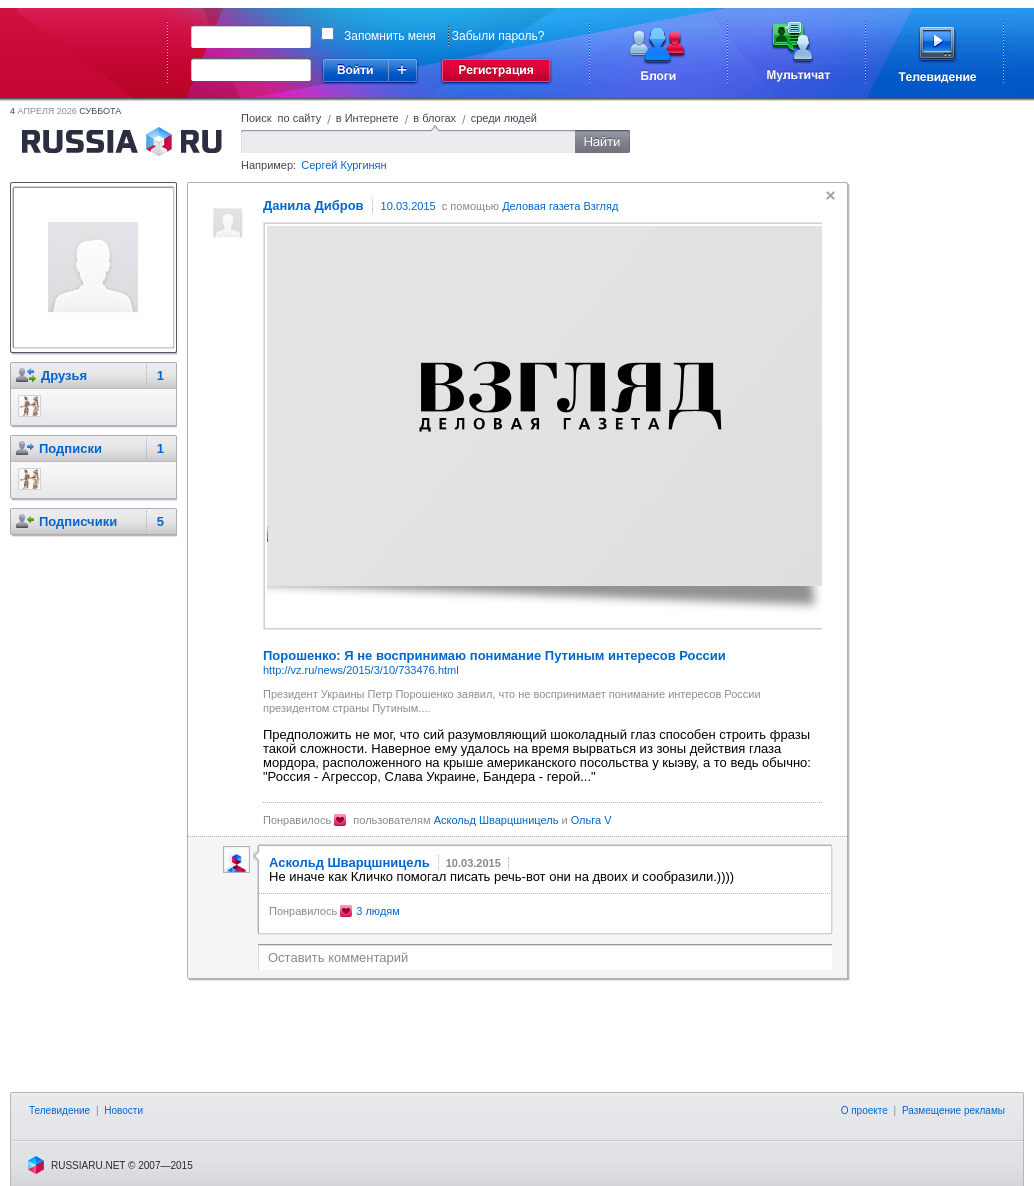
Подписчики (78, 521)
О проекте (864, 1110)
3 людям (378, 911)
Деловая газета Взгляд (560, 206)
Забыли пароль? (498, 36)
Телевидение (59, 1110)
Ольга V (591, 820)
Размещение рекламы (953, 1110)
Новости (123, 1110)
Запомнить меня (390, 36)
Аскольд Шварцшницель (496, 820)
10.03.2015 (408, 206)
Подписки (70, 448)
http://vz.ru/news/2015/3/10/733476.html (361, 670)
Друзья (64, 375)
